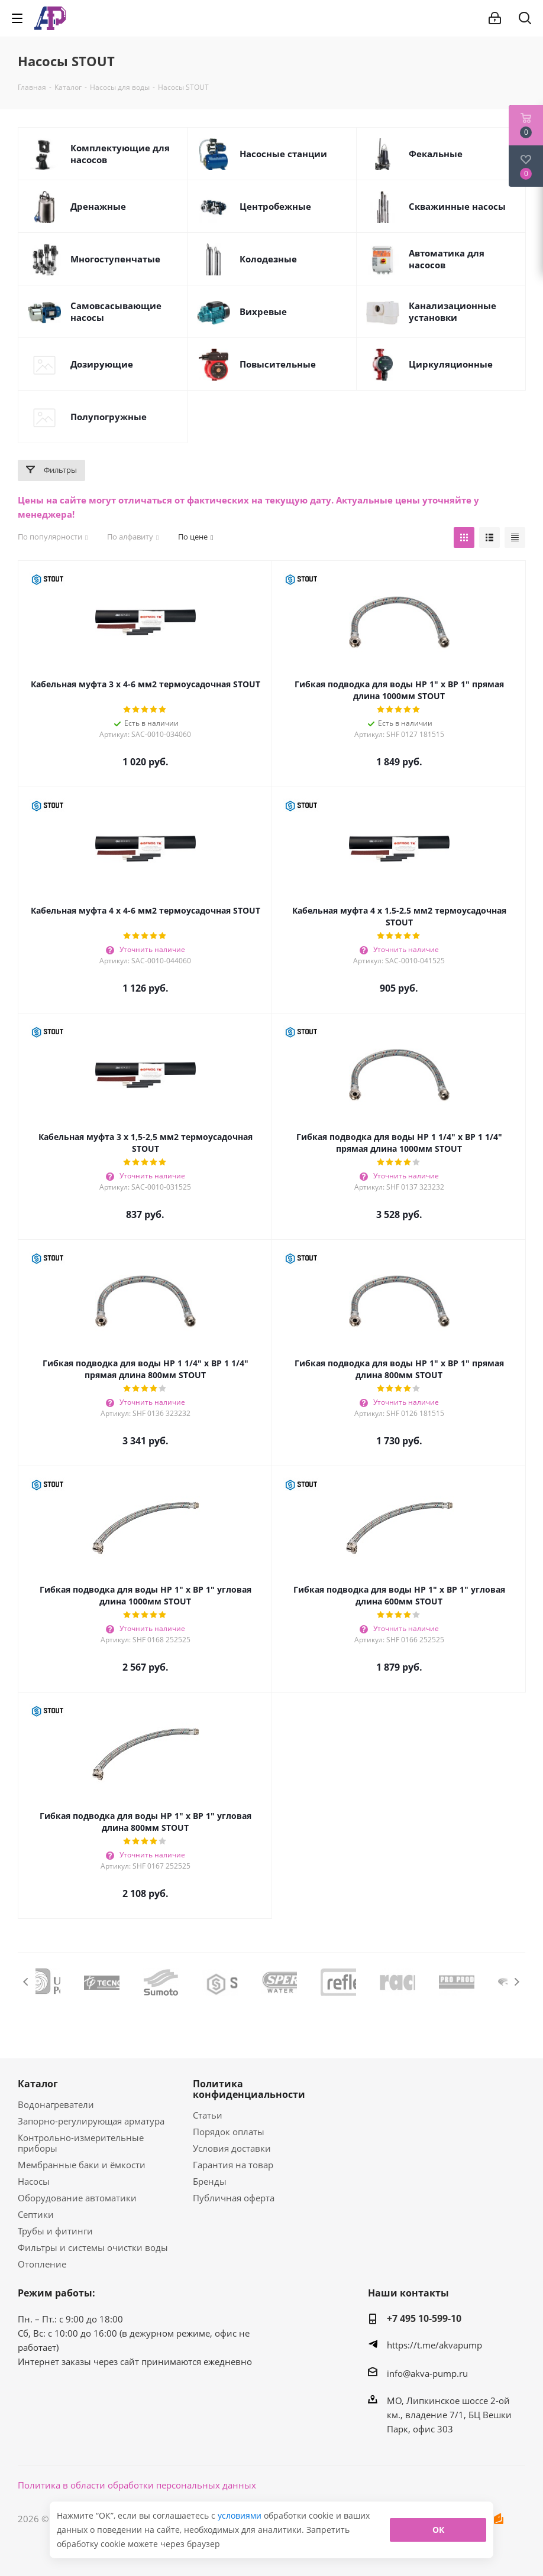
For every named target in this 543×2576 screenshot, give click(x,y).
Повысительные (278, 364)
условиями (241, 2515)
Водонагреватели (56, 2104)
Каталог (38, 2083)
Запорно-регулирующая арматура (91, 2121)
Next (516, 1981)
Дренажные (98, 206)
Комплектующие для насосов (120, 153)
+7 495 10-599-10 (424, 2318)
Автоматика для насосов (446, 259)
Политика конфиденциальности (249, 2089)
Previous (26, 1981)
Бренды (210, 2181)
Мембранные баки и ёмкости (82, 2165)
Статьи (207, 2115)
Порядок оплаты (228, 2132)
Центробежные (275, 206)
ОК (438, 2529)
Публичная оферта (233, 2198)
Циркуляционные (451, 364)
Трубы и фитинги (55, 2231)
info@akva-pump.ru (427, 2373)
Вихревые (263, 311)
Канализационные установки (452, 311)
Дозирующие (101, 364)
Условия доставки (232, 2148)
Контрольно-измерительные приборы (81, 2143)
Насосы (34, 2181)
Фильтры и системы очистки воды (93, 2247)
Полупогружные (108, 417)
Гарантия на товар (233, 2165)
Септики (36, 2214)
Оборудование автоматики (77, 2198)
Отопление (42, 2264)
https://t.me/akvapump (434, 2345)
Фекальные (436, 154)
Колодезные (268, 259)
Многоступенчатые (115, 259)
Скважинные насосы (457, 206)
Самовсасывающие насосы (115, 311)
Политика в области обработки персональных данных (137, 2485)
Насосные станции (283, 154)
